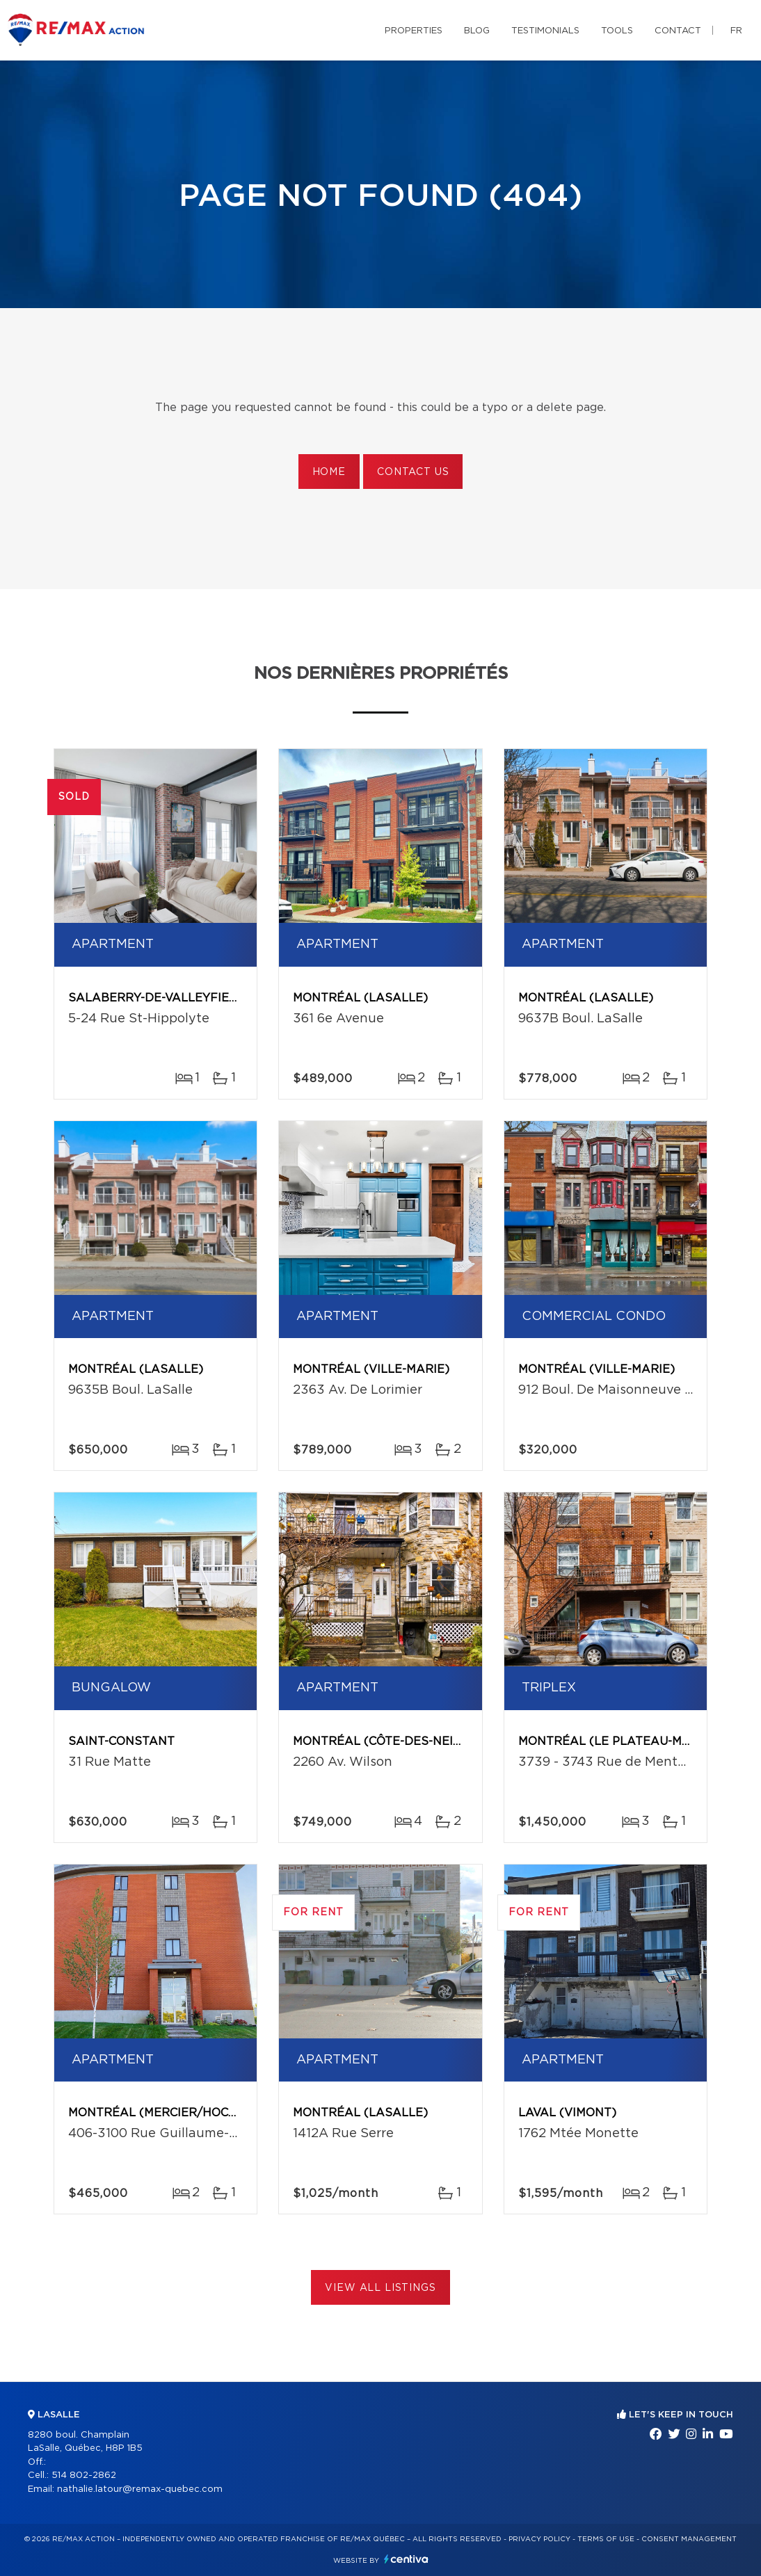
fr (736, 30)
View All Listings (380, 2288)
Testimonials (545, 30)
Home (329, 472)
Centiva (406, 2558)
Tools (617, 30)
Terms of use (605, 2539)
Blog (477, 30)
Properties (413, 30)
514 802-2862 (83, 2475)
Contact (678, 30)
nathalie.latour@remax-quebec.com (140, 2489)
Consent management (689, 2539)
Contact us (413, 472)
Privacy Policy (539, 2539)
